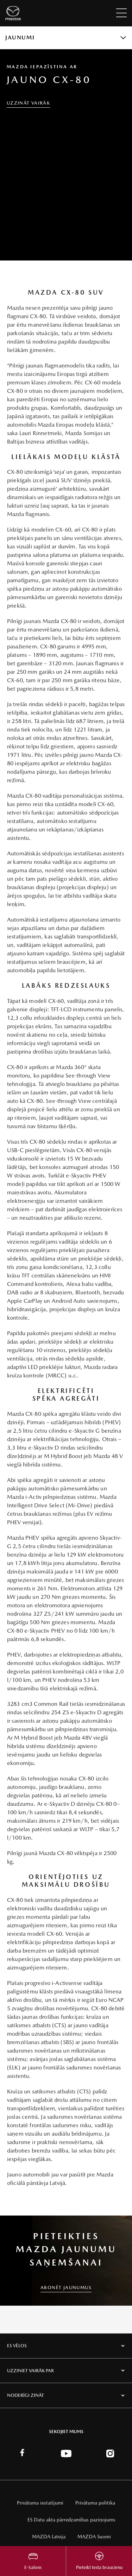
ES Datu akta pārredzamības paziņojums (71, 2519)
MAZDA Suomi (94, 2536)
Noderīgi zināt (25, 2395)
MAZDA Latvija (48, 2536)
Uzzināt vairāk (28, 103)
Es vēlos (17, 2345)
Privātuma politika (95, 2503)
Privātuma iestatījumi (40, 2503)
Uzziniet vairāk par (30, 2370)
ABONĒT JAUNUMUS (66, 2287)
